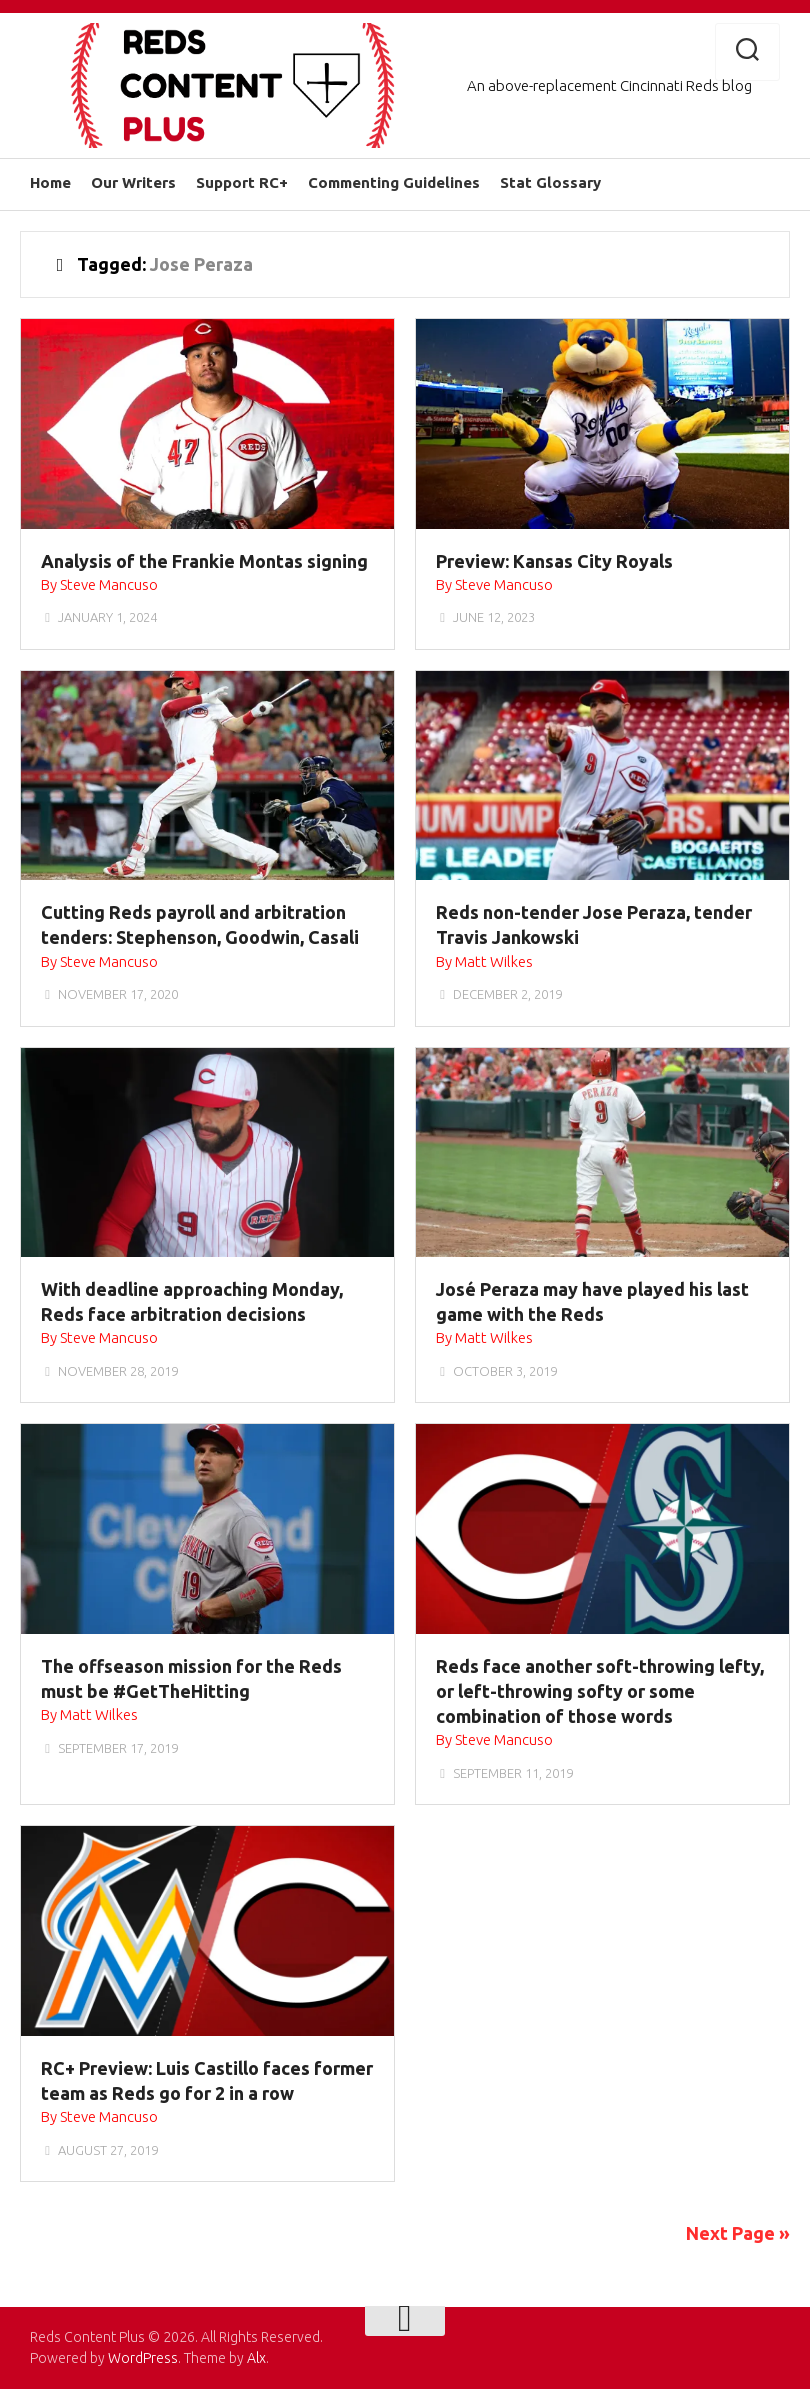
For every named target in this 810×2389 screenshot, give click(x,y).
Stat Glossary (550, 182)
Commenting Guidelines (394, 182)
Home (50, 182)
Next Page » (738, 2233)
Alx (256, 2358)
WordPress (143, 2358)
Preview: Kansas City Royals (554, 561)
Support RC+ (242, 182)
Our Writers (133, 182)
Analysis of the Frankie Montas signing (204, 561)
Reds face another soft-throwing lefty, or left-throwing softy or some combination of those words (600, 1691)
